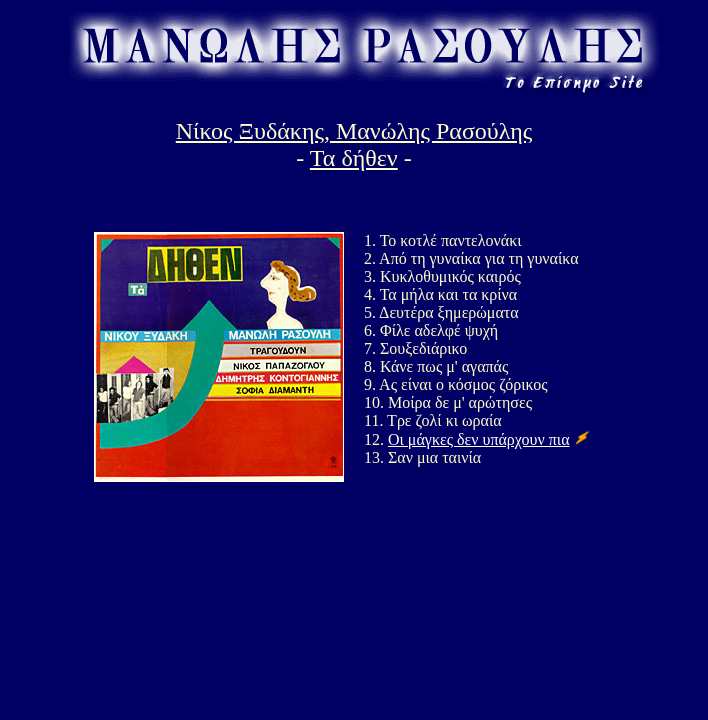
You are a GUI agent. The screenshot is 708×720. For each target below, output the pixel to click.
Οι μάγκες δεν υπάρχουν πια (479, 439)
